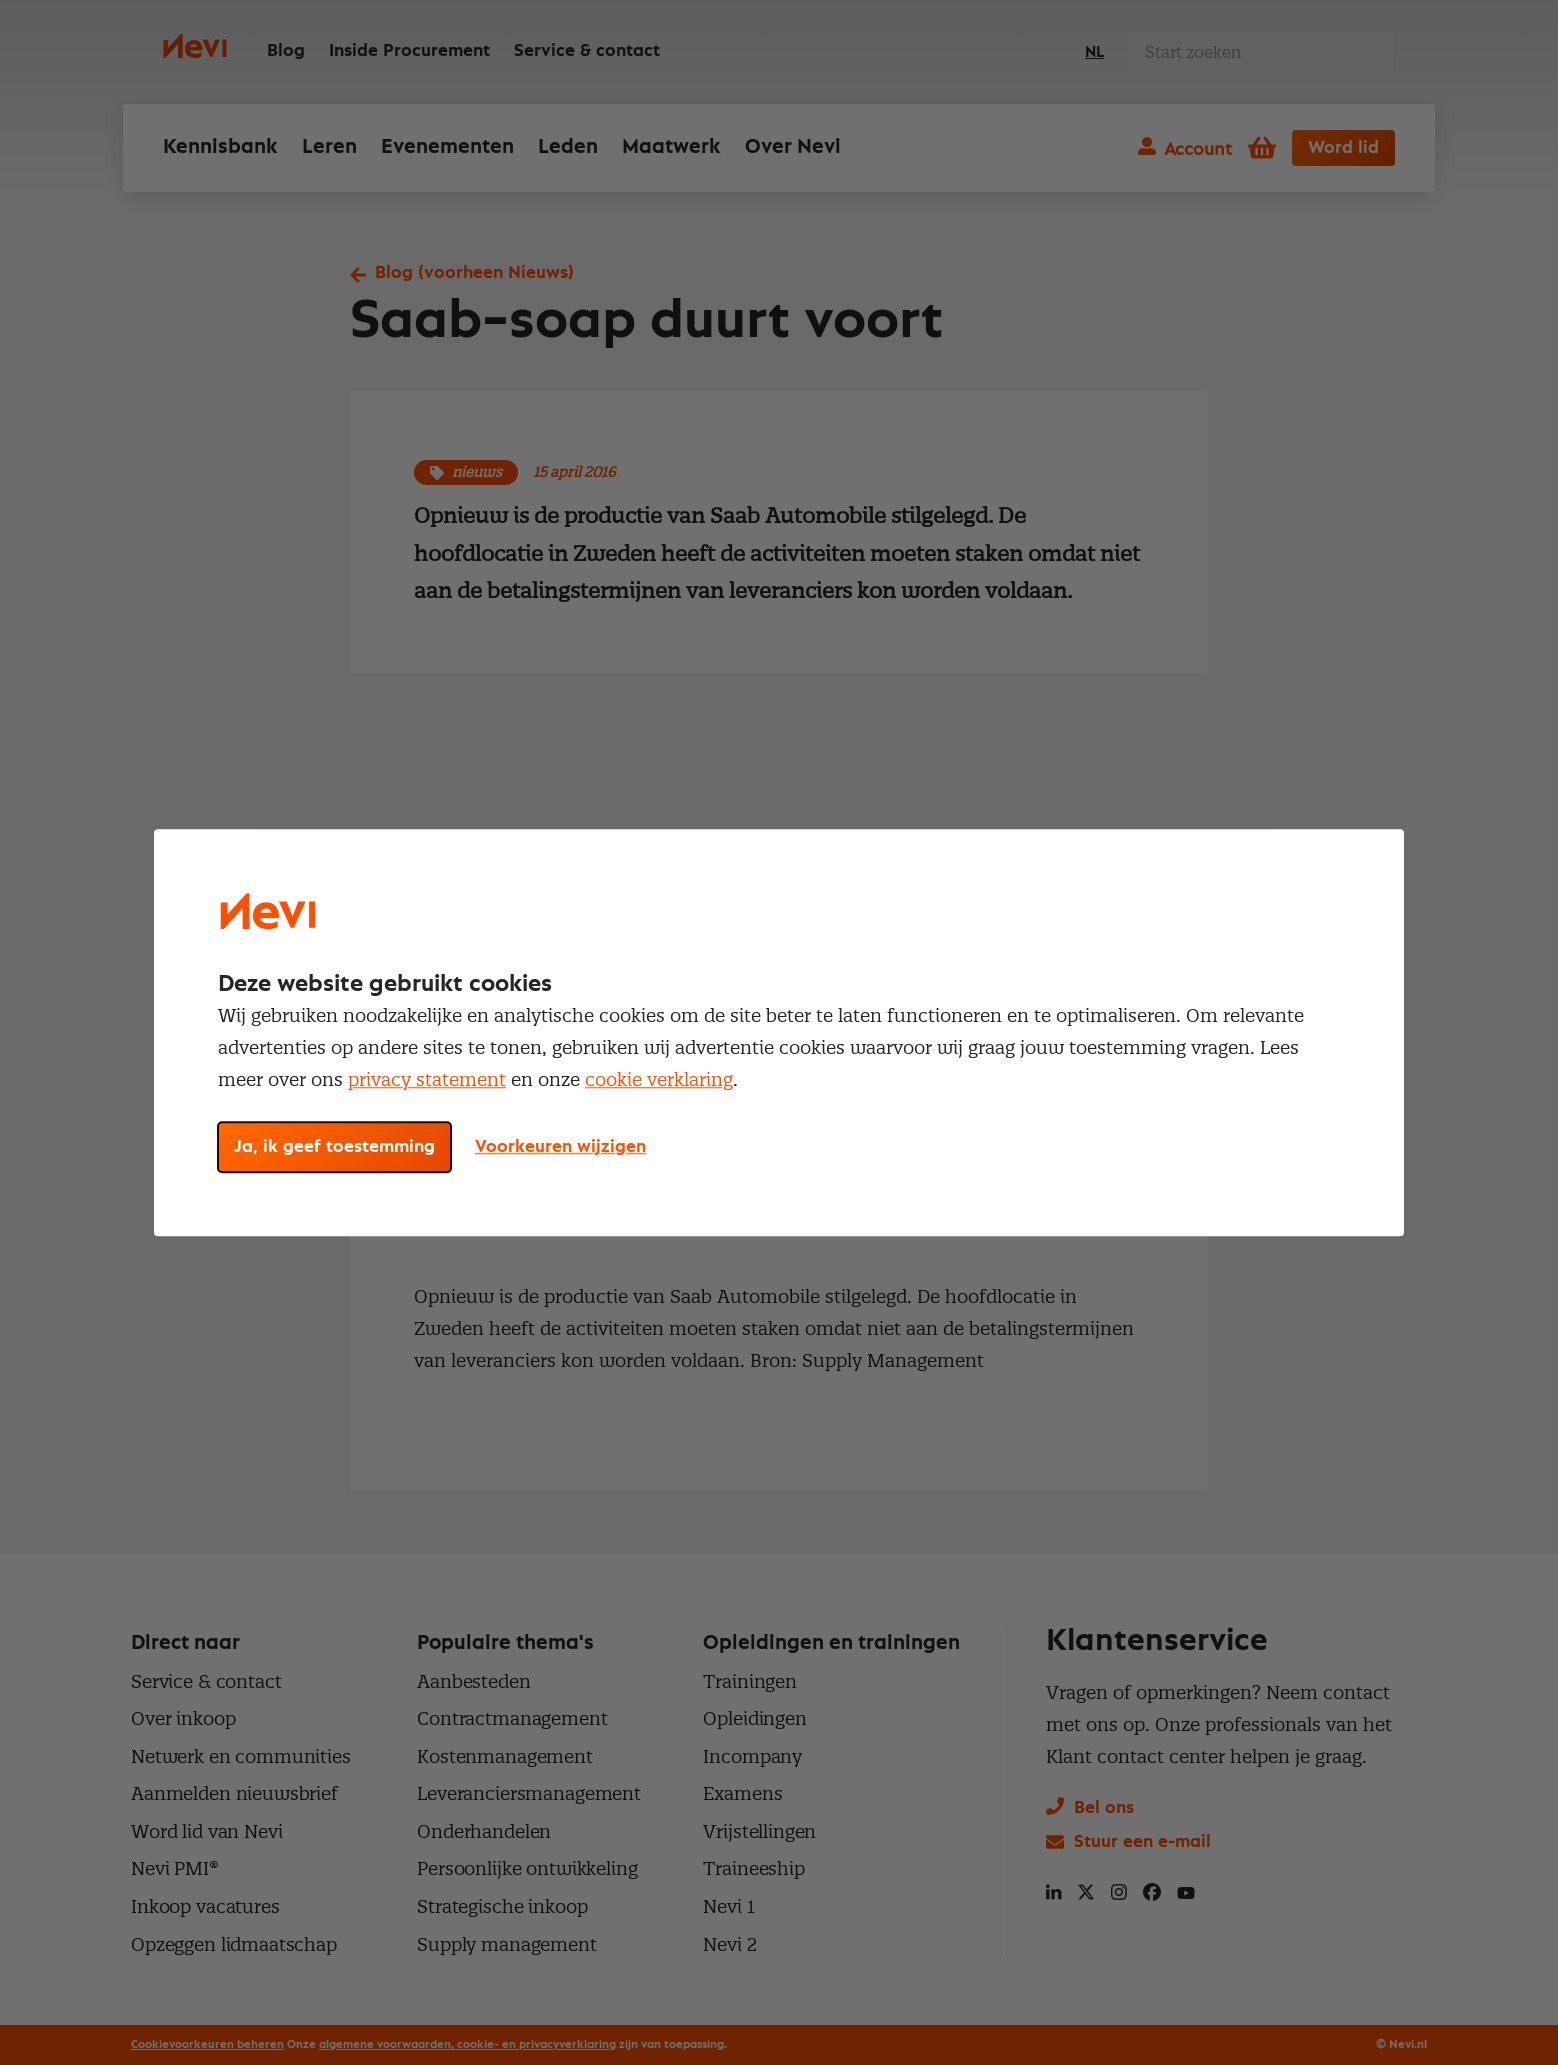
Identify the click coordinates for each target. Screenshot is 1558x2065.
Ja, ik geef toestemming (334, 1147)
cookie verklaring (659, 1079)
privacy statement (427, 1079)
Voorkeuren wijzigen (560, 1147)
